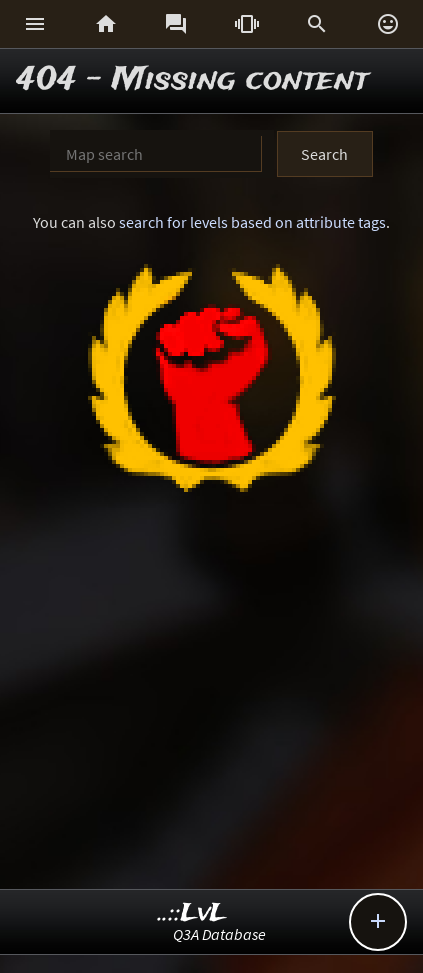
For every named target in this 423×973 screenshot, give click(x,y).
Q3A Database (219, 934)
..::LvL (192, 913)
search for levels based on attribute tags (252, 222)
